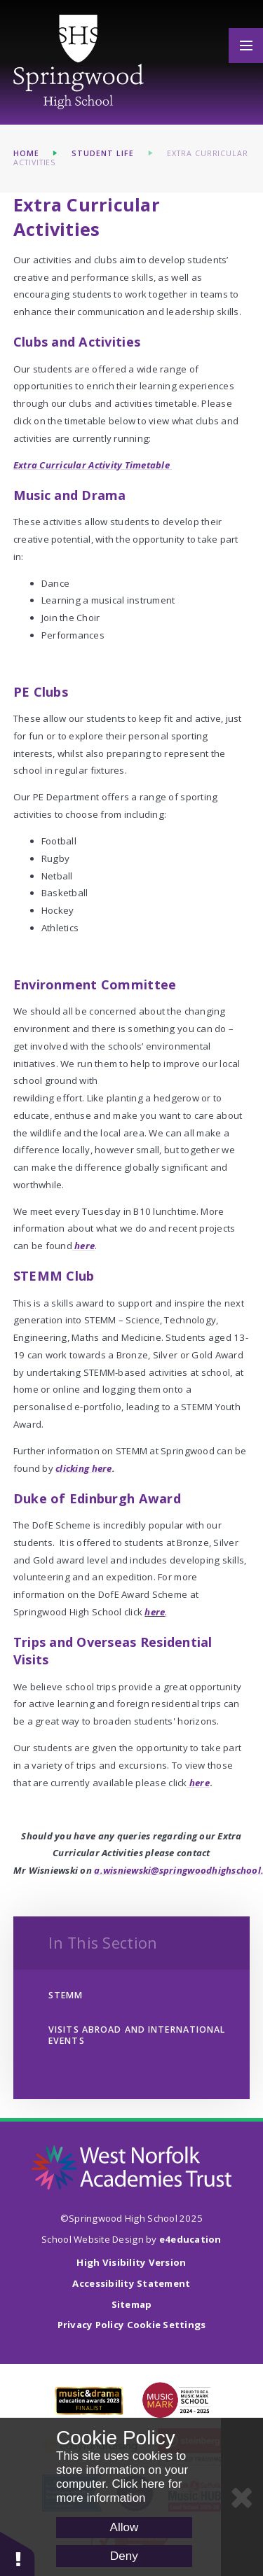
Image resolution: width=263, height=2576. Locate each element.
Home (26, 153)
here (154, 1612)
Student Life (103, 153)
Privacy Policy (91, 2324)
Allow (124, 2527)
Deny (124, 2556)
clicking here (83, 1468)
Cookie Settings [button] (166, 2324)
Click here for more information (119, 2491)
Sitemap (132, 2304)
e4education (190, 2239)
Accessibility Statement (131, 2283)
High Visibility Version (131, 2262)
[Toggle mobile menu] (246, 45)
